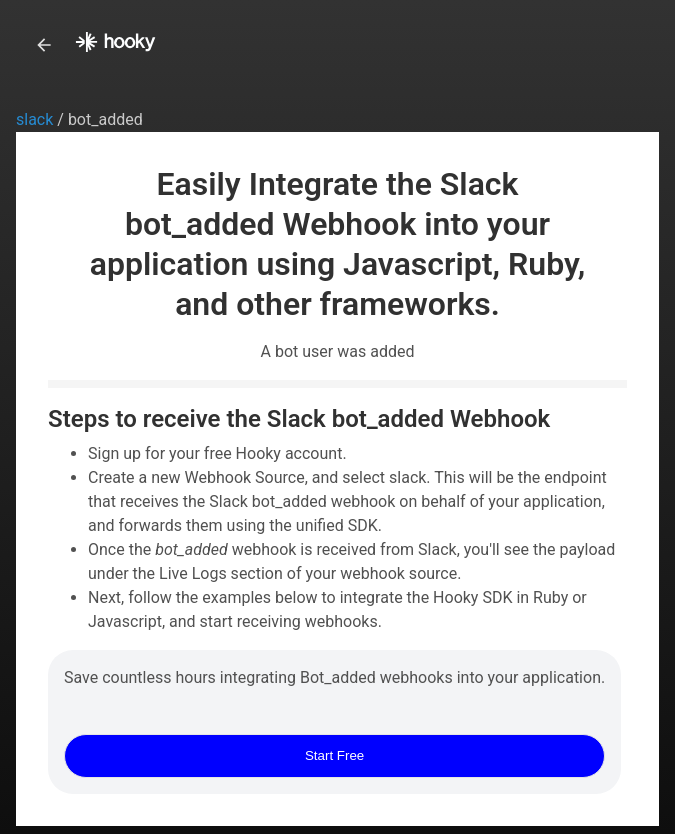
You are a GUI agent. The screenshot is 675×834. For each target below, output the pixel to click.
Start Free (334, 755)
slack (36, 119)
